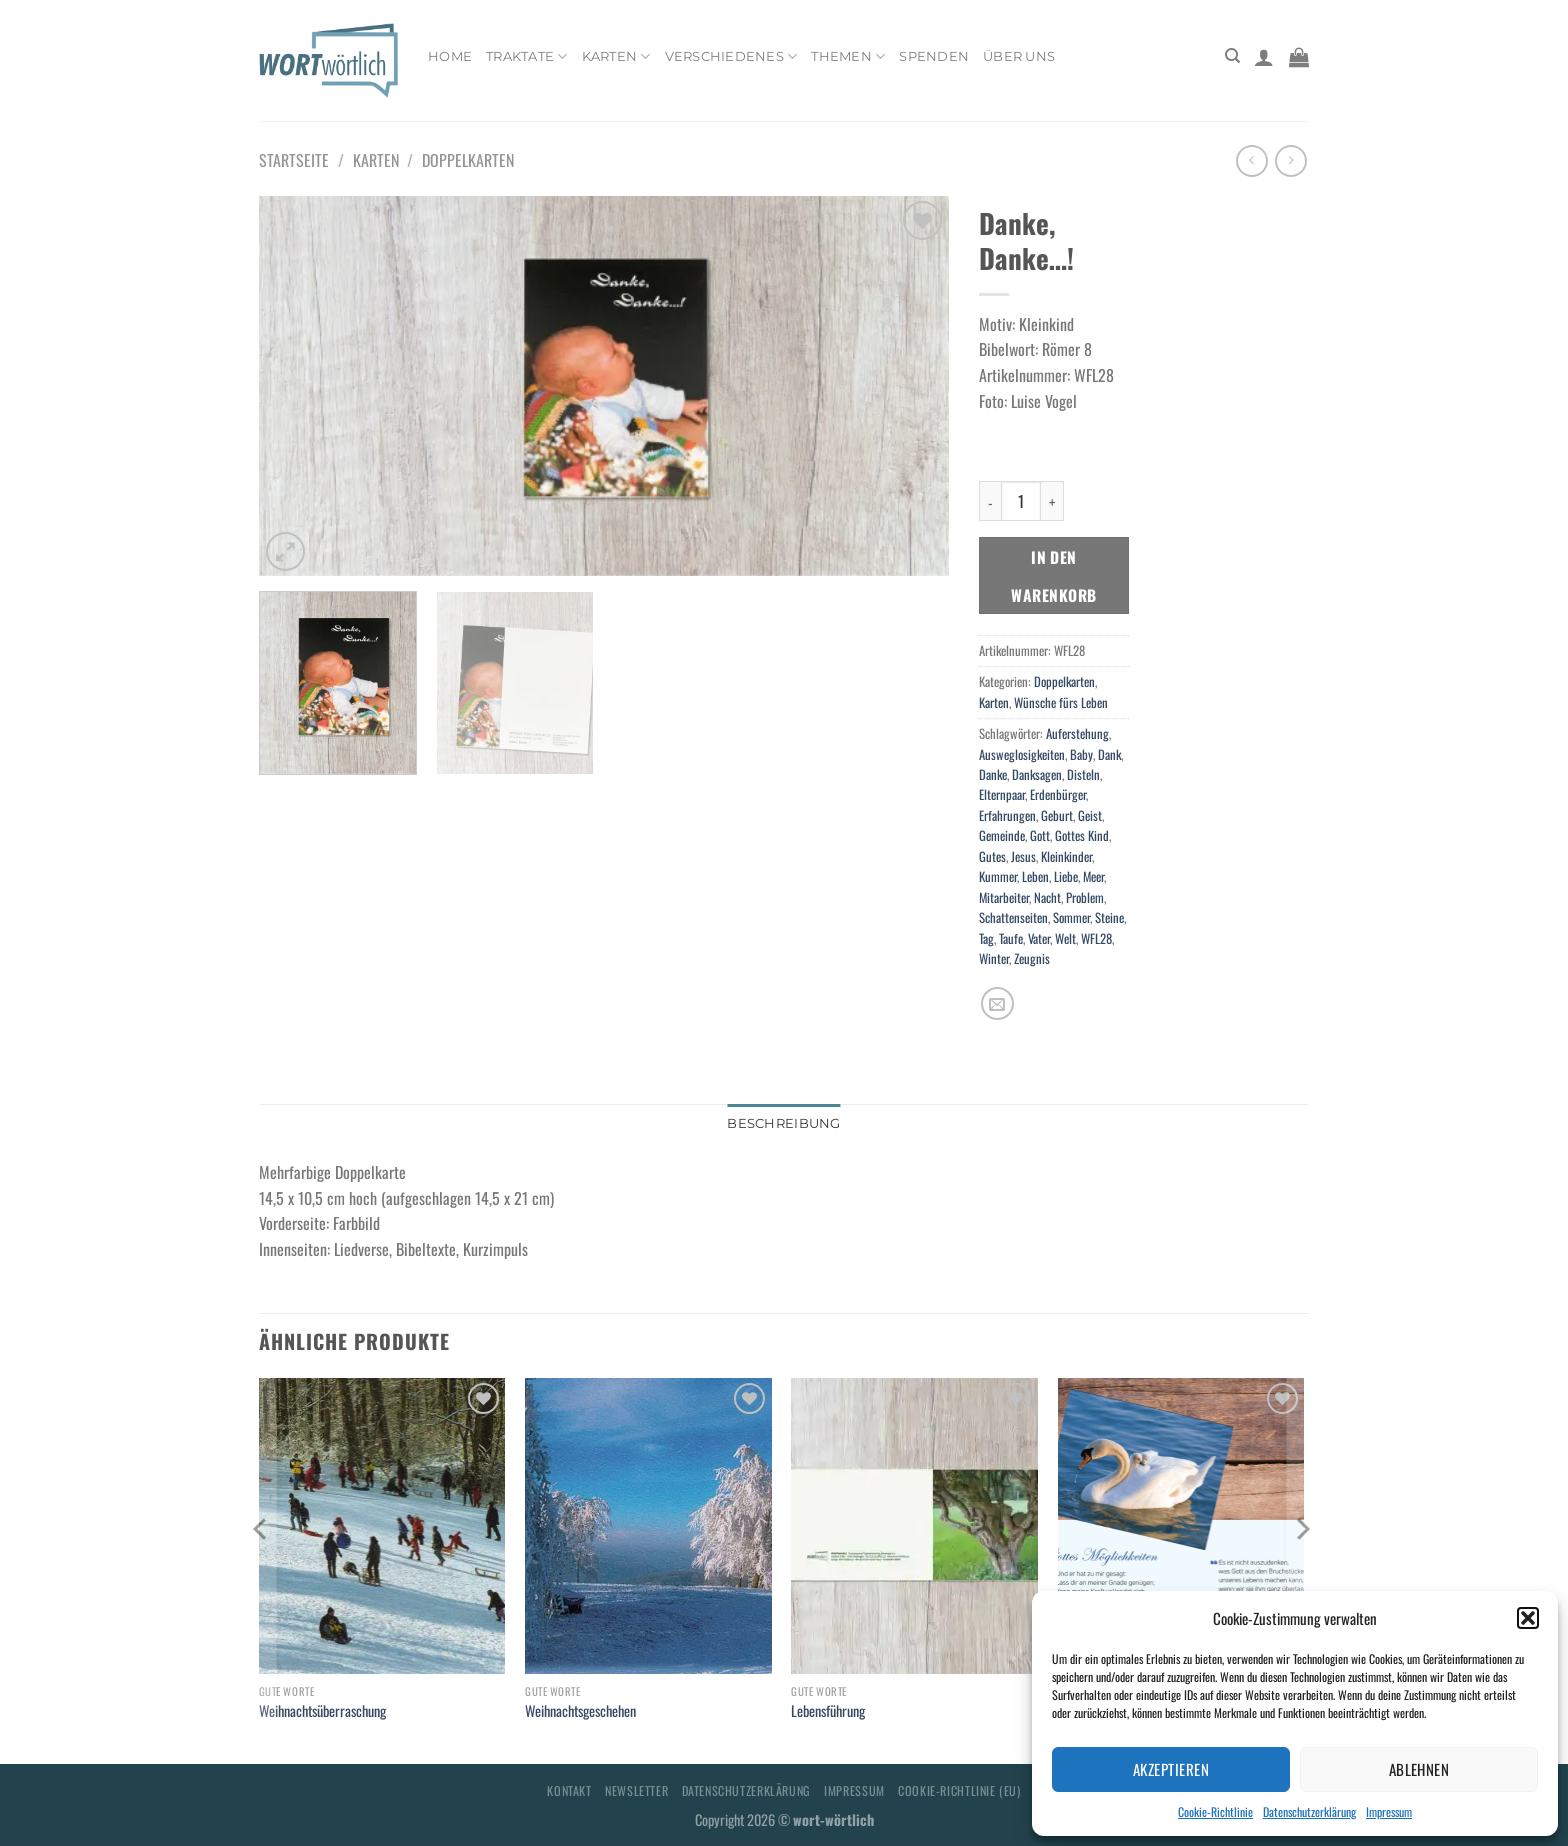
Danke (993, 774)
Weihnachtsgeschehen (580, 1711)
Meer (1093, 876)
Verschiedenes (731, 56)
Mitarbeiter (1004, 897)
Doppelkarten (468, 160)
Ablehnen (1419, 1769)
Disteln (1083, 774)
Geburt (1057, 815)
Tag (986, 938)
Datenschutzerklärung (1309, 1811)
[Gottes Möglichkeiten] (1181, 1526)
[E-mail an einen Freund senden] (997, 1003)
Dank (1109, 754)
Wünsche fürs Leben (1061, 702)
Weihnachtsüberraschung (322, 1711)
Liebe (1066, 876)
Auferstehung (1077, 733)
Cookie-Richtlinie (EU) (959, 1790)
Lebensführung (828, 1711)
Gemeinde (1002, 835)
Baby (1081, 754)
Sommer (1071, 917)
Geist (1090, 815)
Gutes (992, 856)
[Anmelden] (1264, 57)
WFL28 (1096, 938)
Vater (1039, 938)
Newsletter (636, 1790)
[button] (1528, 1618)
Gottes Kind (1082, 835)
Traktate (527, 56)
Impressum (1389, 1811)
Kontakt (569, 1790)
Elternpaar (1002, 794)
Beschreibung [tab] (783, 1123)
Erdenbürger (1058, 794)
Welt (1065, 938)
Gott (1040, 835)
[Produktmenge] (1021, 501)
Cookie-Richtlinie (1215, 1811)
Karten (616, 56)
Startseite (294, 160)
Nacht (1047, 897)
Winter (994, 958)
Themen (848, 56)
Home (450, 56)
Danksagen (1037, 774)
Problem (1085, 897)
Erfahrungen (1007, 815)
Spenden (934, 56)
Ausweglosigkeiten (1022, 754)
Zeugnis (1032, 958)
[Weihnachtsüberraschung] (382, 1526)
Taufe (1011, 938)
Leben (1035, 876)
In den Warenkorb (1053, 575)
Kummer (998, 876)
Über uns (1019, 56)
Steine (1109, 917)
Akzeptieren (1171, 1769)
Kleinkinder (1066, 856)
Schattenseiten (1013, 917)
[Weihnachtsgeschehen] (648, 1526)
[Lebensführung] (914, 1526)
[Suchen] (1232, 56)
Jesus (1023, 856)
